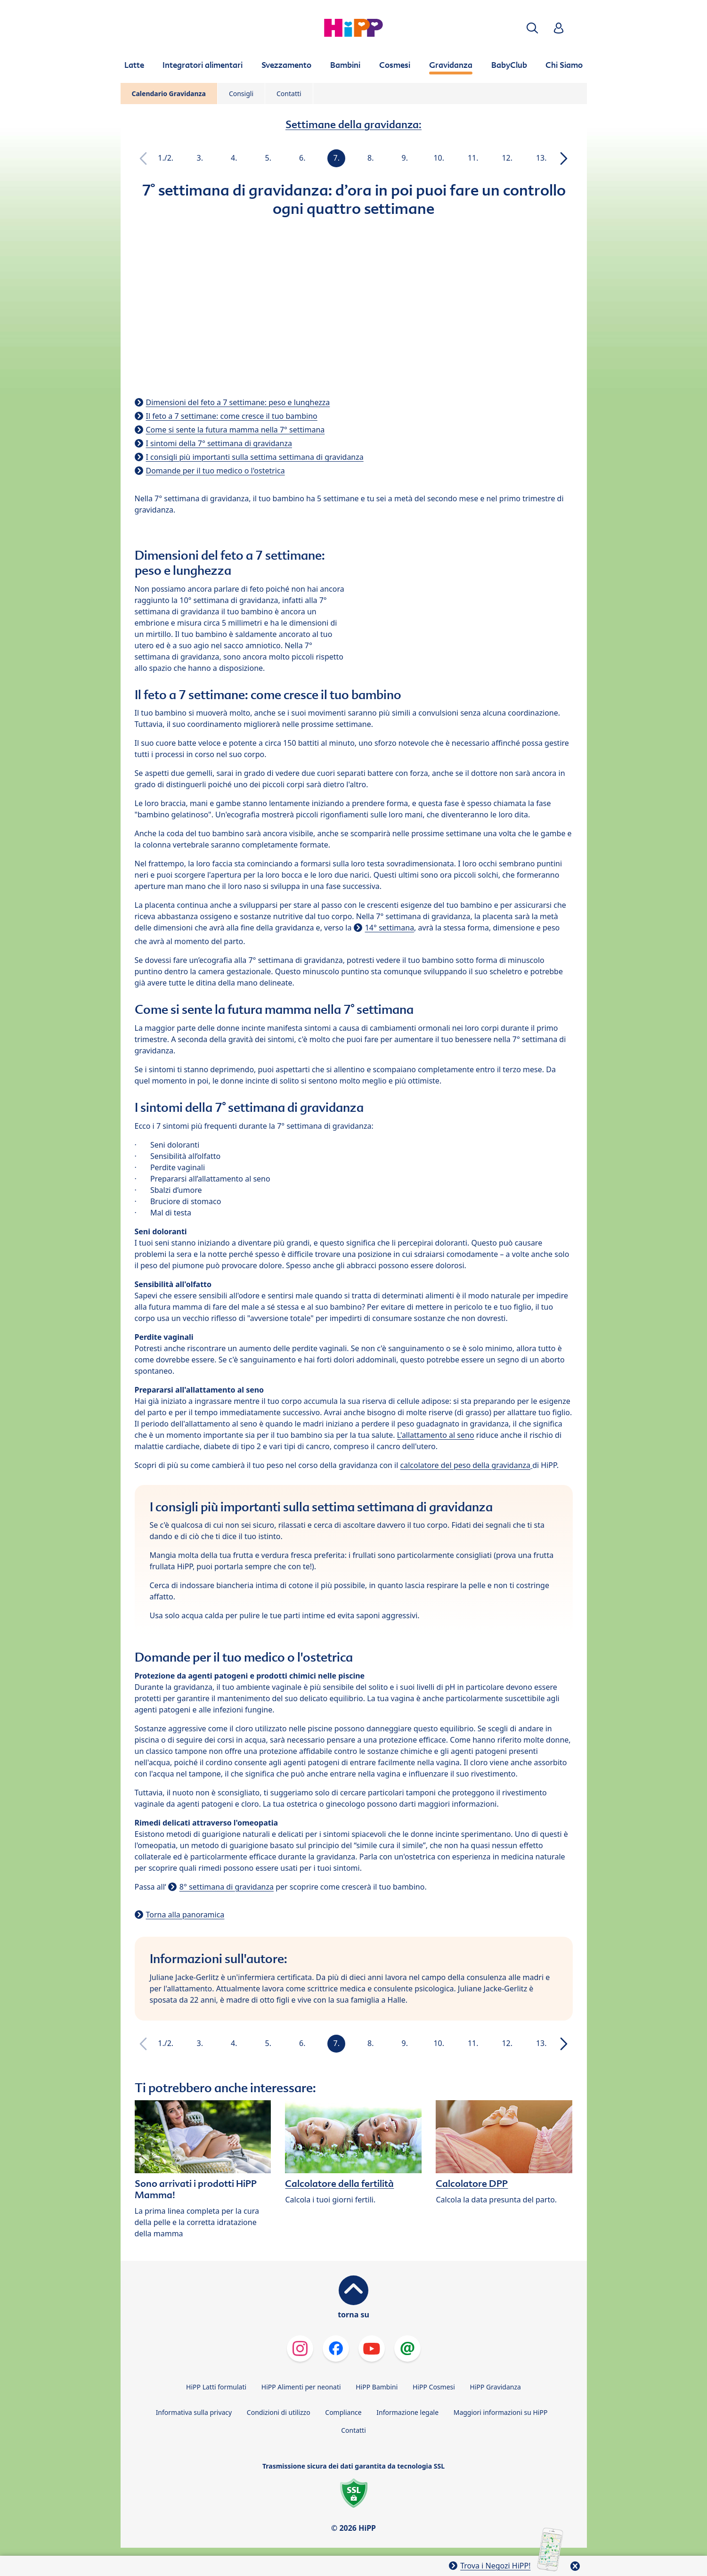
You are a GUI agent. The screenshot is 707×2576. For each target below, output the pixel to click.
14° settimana (389, 927)
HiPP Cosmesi (434, 2386)
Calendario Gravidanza (169, 93)
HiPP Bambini (377, 2386)
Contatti (288, 93)
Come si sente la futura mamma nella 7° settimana (235, 429)
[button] (532, 28)
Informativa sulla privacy (194, 2412)
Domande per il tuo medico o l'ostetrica (215, 470)
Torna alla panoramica (185, 1914)
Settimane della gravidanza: (353, 124)
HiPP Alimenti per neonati (301, 2386)
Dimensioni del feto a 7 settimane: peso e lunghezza (238, 402)
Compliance (343, 2412)
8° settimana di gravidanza (226, 1887)
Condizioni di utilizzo (278, 2412)
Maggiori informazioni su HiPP (501, 2412)
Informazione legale (407, 2412)
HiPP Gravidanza (495, 2386)
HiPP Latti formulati (216, 2386)
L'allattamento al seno (435, 1435)
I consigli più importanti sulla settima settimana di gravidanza (255, 457)
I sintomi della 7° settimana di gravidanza (219, 443)
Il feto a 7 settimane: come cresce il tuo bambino (231, 416)
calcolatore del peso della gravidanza (465, 1465)
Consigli (241, 93)
